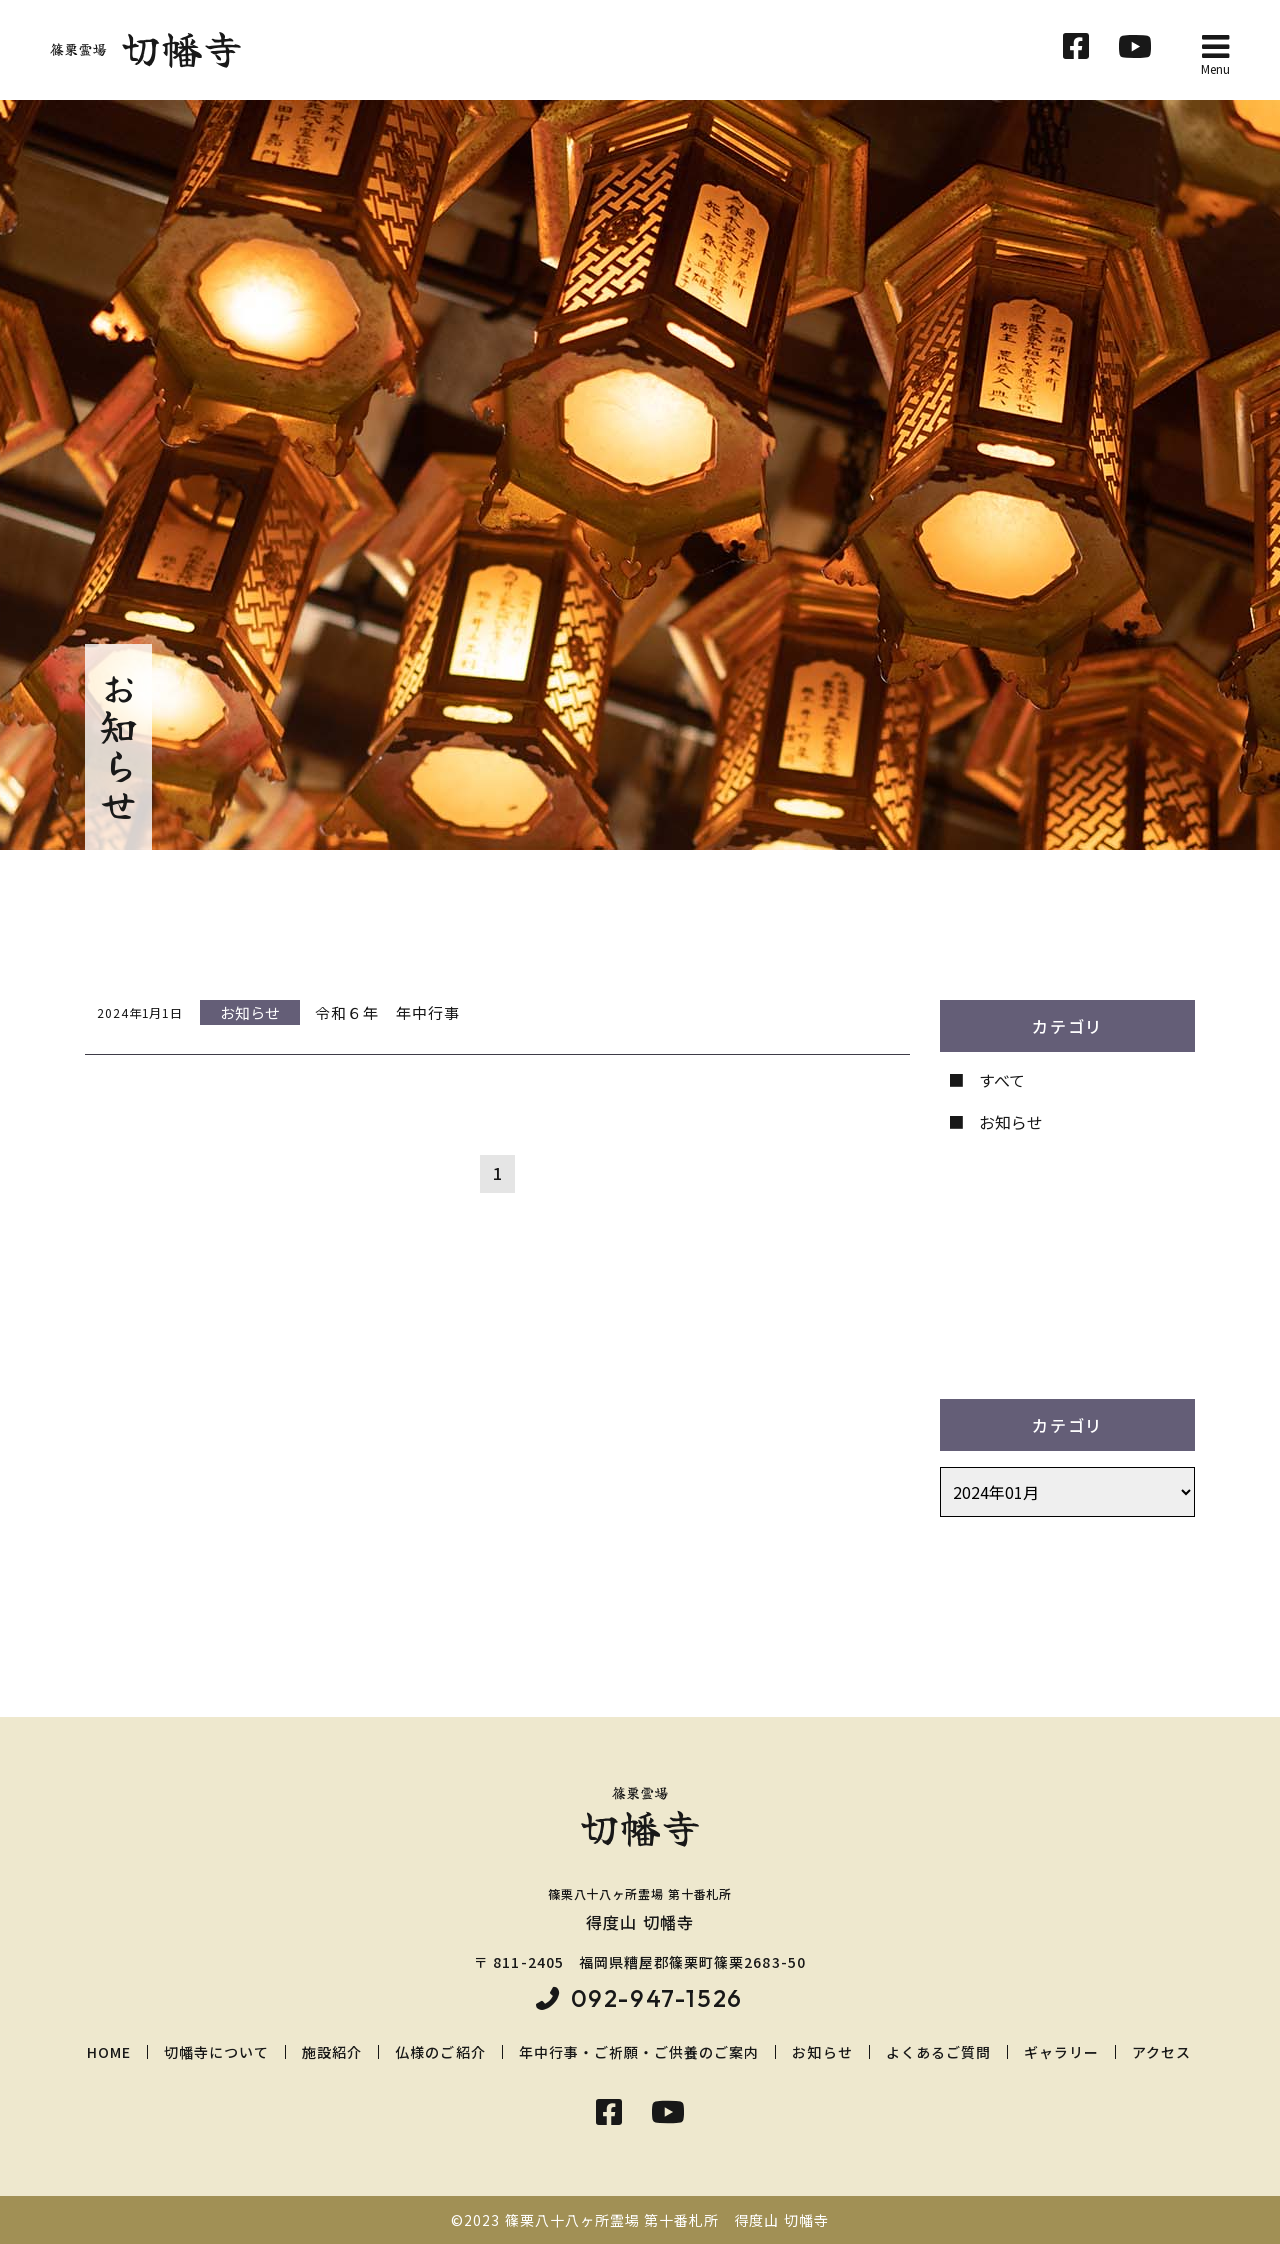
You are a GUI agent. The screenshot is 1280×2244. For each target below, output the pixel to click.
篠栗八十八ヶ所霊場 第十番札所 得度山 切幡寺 (667, 2220)
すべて (1002, 1080)
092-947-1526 (657, 1998)
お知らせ (1011, 1122)
